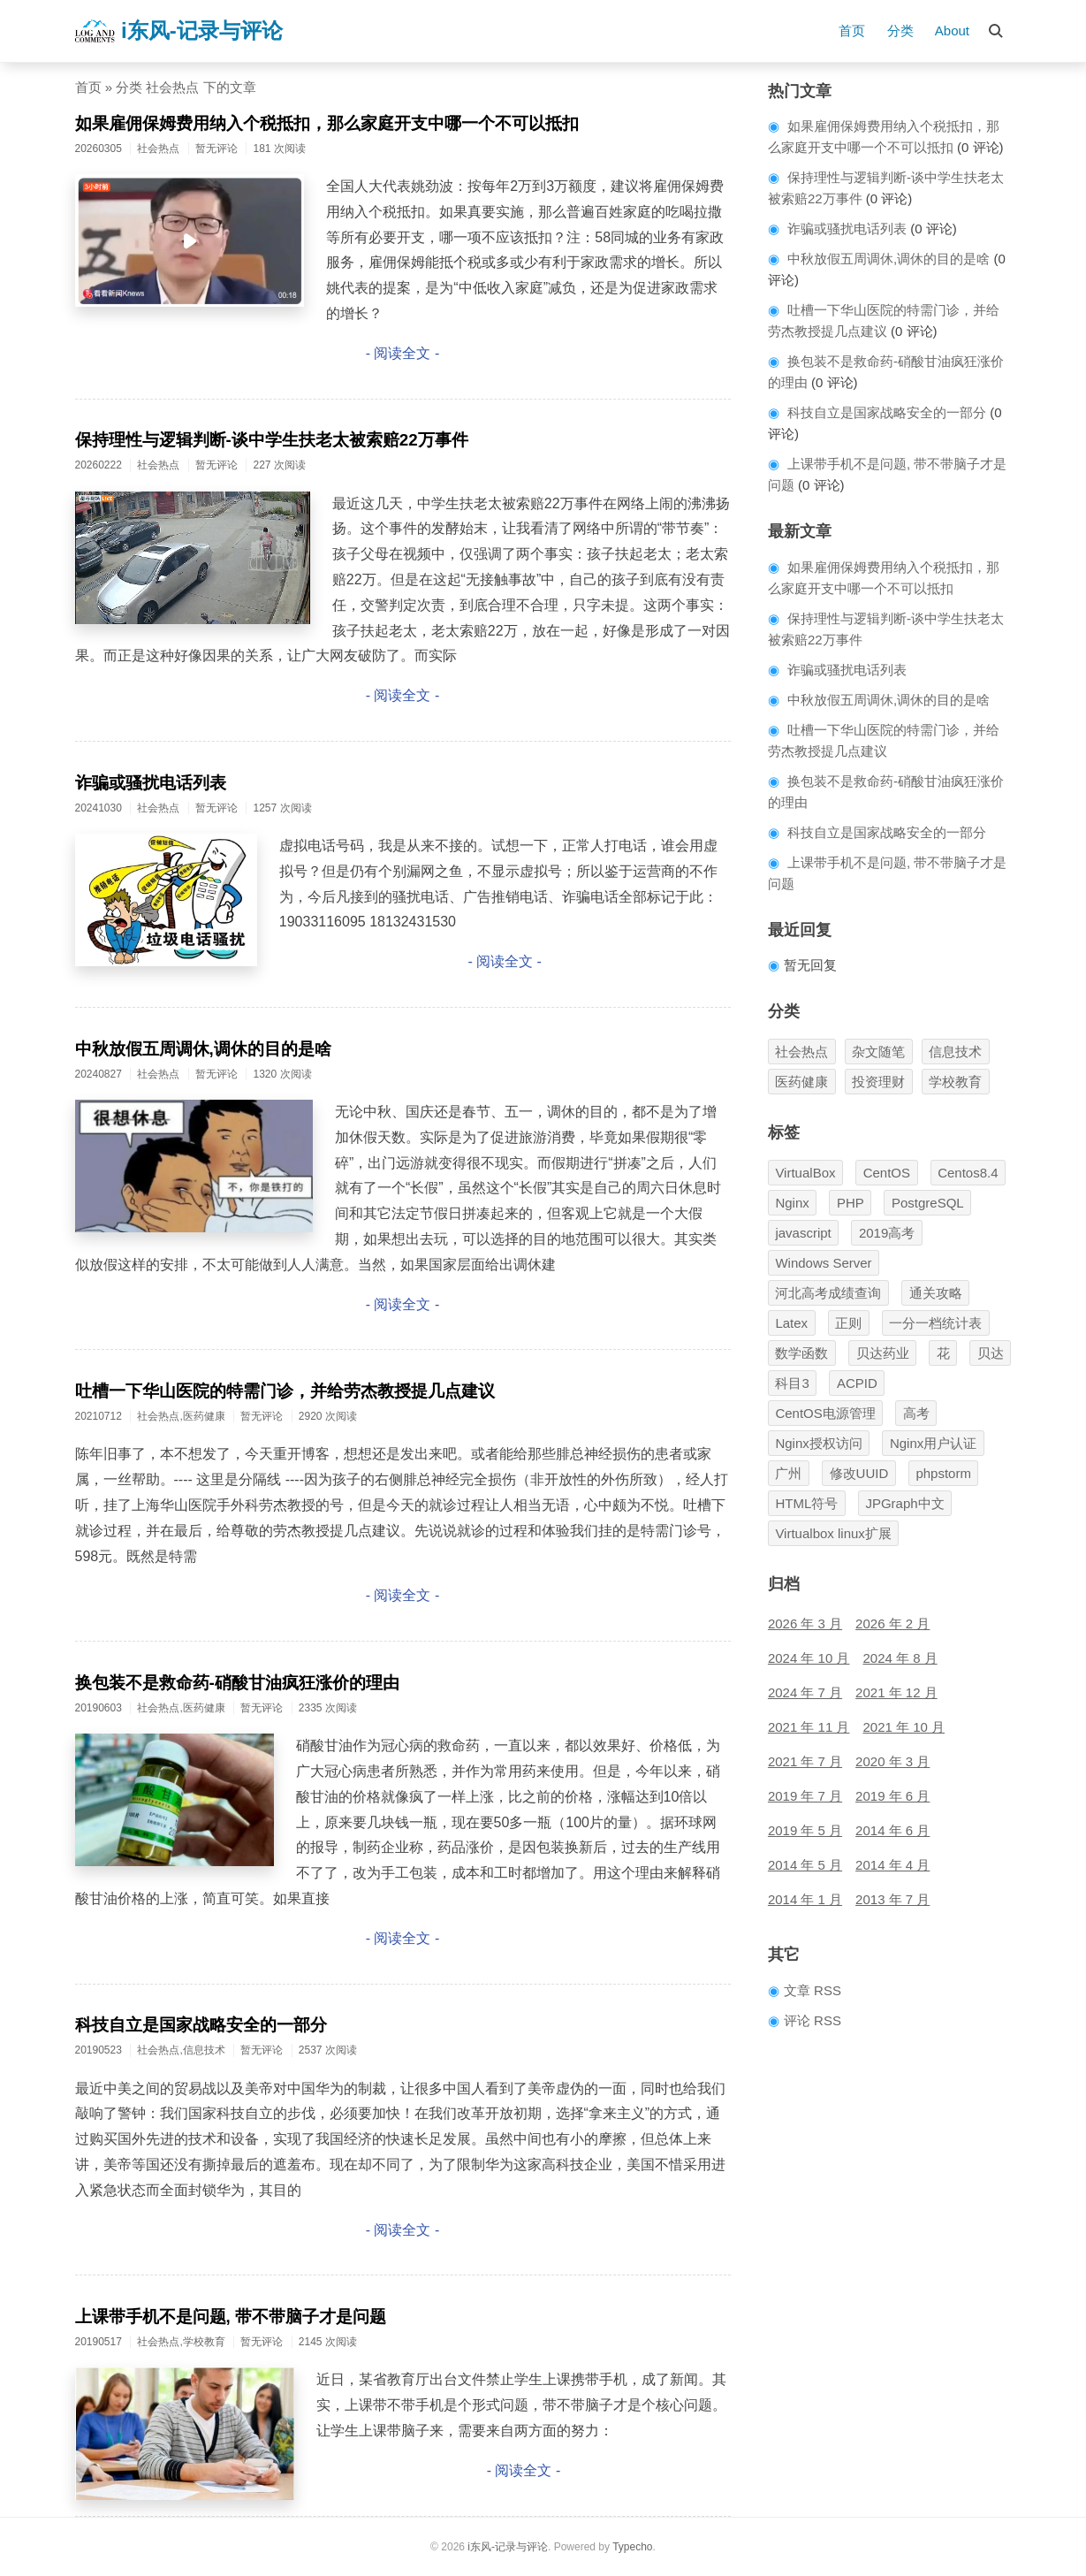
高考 (916, 1413)
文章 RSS (812, 1990)
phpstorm (943, 1473)
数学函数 (801, 1352)
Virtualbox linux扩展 (833, 1533)
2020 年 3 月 (892, 1761)
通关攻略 (935, 1292)
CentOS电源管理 (825, 1413)
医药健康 (801, 1081)
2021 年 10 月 (903, 1726)
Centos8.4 (968, 1172)
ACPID (857, 1383)
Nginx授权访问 (818, 1443)
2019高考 (887, 1232)
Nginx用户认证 (933, 1443)
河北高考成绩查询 (828, 1292)
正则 (848, 1322)
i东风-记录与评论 (177, 31)
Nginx (792, 1202)
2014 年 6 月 (892, 1830)
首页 (852, 30)
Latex (791, 1322)
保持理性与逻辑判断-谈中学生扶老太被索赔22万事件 (271, 440)
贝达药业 (882, 1352)
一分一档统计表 (935, 1322)
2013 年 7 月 (892, 1899)
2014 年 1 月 (805, 1899)
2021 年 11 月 (809, 1726)
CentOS (886, 1172)
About (952, 30)
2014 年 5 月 (805, 1864)
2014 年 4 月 (892, 1864)
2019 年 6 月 (892, 1795)
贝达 (990, 1352)
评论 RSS (812, 2020)
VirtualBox (805, 1172)
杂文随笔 (878, 1051)
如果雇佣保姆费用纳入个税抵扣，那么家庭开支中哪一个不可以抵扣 (327, 123)
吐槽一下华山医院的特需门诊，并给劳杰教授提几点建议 (285, 1391)
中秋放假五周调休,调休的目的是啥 (203, 1049)
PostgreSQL (928, 1202)
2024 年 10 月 (809, 1657)
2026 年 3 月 (805, 1623)
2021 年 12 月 (896, 1692)
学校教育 (955, 1081)
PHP (850, 1202)
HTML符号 (806, 1503)
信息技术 (955, 1051)
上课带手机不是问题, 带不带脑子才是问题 (230, 2316)
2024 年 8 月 (899, 1657)
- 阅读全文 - (403, 353)
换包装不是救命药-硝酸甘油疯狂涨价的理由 (237, 1682)
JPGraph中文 (904, 1503)
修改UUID (859, 1473)
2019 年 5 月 (805, 1830)
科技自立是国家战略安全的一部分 (201, 2025)
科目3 (792, 1383)
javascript (803, 1232)
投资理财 (878, 1081)
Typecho (632, 2547)
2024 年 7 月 (805, 1692)
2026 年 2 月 (892, 1623)
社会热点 (801, 1051)
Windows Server (823, 1262)
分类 (900, 30)
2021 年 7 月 (805, 1761)
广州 (788, 1473)
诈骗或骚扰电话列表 (150, 783)
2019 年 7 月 (805, 1795)
